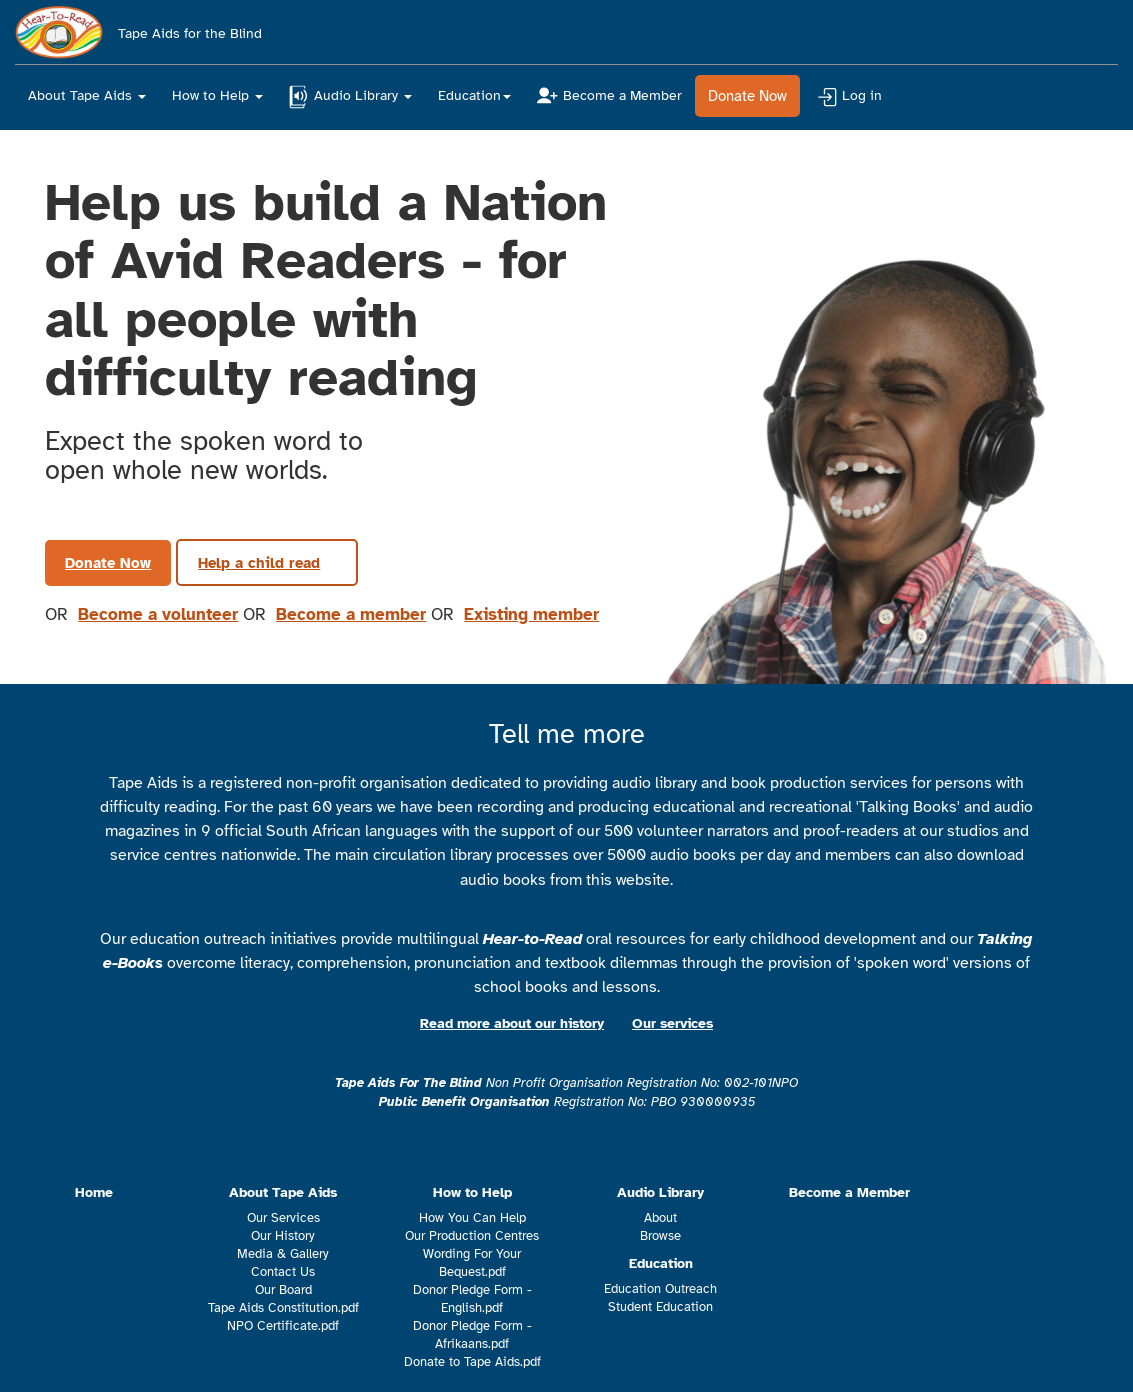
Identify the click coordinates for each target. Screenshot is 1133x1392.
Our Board (283, 1290)
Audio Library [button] (350, 97)
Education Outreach (660, 1289)
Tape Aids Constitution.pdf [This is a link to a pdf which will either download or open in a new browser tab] (283, 1308)
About (660, 1218)
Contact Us (283, 1272)
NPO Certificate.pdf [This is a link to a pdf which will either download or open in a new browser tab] (283, 1326)
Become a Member (609, 95)
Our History (283, 1236)
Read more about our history (512, 1023)
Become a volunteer (158, 614)
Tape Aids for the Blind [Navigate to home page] (138, 28)
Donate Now (747, 95)
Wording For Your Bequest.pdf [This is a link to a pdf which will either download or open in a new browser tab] (472, 1263)
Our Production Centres (472, 1236)
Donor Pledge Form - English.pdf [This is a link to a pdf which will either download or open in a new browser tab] (472, 1299)
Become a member (351, 614)
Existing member (531, 614)
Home (94, 1192)
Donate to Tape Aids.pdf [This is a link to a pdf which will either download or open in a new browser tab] (472, 1362)
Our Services (283, 1218)
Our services (672, 1023)
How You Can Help (472, 1218)
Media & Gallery (283, 1254)
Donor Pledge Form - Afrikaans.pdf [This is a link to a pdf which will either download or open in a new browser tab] (472, 1335)
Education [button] (474, 95)
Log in (850, 97)
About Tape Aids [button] (87, 95)
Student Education (660, 1307)
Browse (660, 1236)
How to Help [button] (217, 95)
